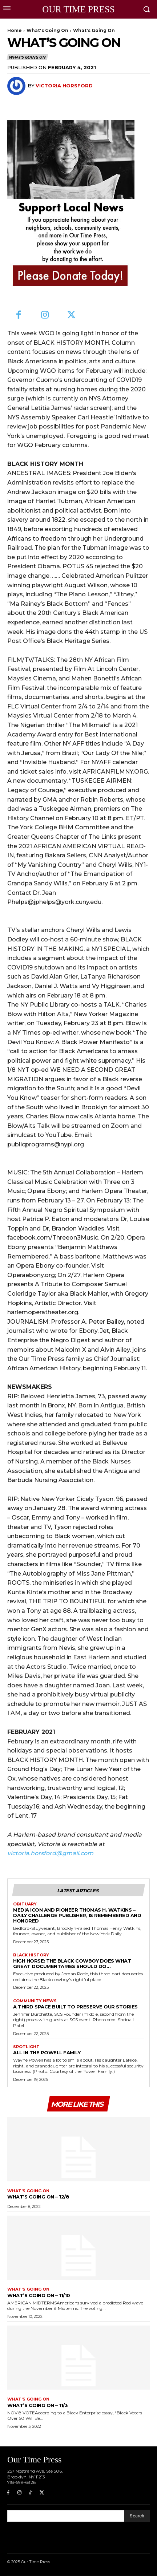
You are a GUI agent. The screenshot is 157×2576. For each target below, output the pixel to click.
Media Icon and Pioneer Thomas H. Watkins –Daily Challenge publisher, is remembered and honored (77, 1915)
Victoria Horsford (64, 85)
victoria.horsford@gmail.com (50, 1853)
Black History (31, 1955)
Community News (35, 2001)
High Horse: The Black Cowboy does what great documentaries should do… (72, 1963)
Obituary (25, 1904)
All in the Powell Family (46, 2052)
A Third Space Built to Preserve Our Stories (75, 2007)
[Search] (137, 2516)
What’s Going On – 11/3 (37, 2405)
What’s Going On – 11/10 (38, 2295)
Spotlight (26, 2046)
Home (14, 30)
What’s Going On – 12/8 (38, 2197)
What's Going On (47, 30)
